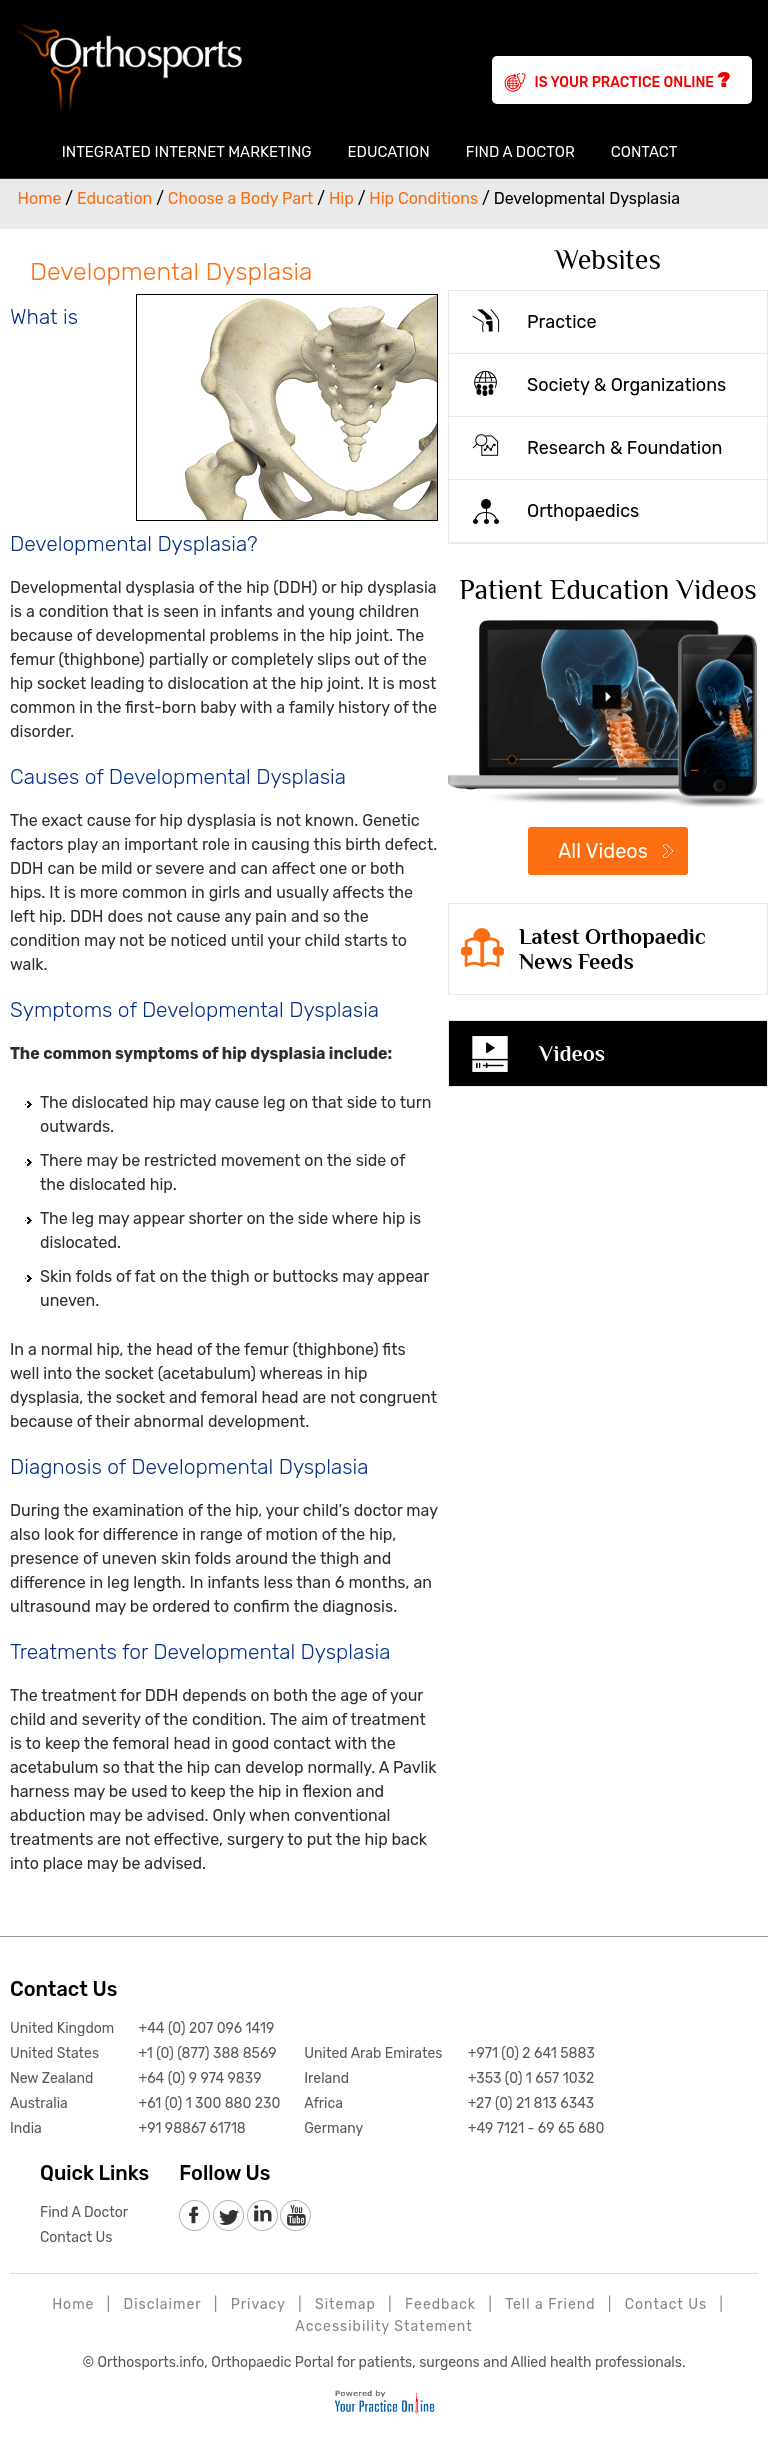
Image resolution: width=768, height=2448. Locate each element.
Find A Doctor (520, 152)
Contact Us (63, 1989)
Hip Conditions (423, 198)
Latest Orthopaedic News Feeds (612, 949)
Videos (572, 1053)
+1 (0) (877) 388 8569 (207, 2053)
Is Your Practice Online (632, 80)
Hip (341, 198)
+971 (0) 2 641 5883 (531, 2053)
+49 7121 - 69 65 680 (536, 2128)
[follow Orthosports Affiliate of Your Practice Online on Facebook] (195, 2216)
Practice (562, 322)
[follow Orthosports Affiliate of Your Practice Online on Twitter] (228, 2216)
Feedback (440, 2304)
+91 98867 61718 (191, 2128)
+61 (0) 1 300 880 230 (209, 2103)
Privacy (258, 2304)
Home (26, 152)
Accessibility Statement (383, 2326)
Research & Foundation (624, 448)
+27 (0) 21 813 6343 (531, 2103)
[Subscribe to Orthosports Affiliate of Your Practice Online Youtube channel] (294, 2216)
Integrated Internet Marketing (187, 152)
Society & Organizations (626, 385)
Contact (644, 152)
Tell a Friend (550, 2304)
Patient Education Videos (608, 589)
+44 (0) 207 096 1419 (206, 2028)
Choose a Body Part (241, 198)
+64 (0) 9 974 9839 (199, 2078)
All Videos (603, 851)
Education (389, 152)
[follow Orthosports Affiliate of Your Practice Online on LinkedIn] (261, 2216)
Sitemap (345, 2304)
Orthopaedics (583, 511)
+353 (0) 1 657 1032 (531, 2078)
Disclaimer (163, 2304)
